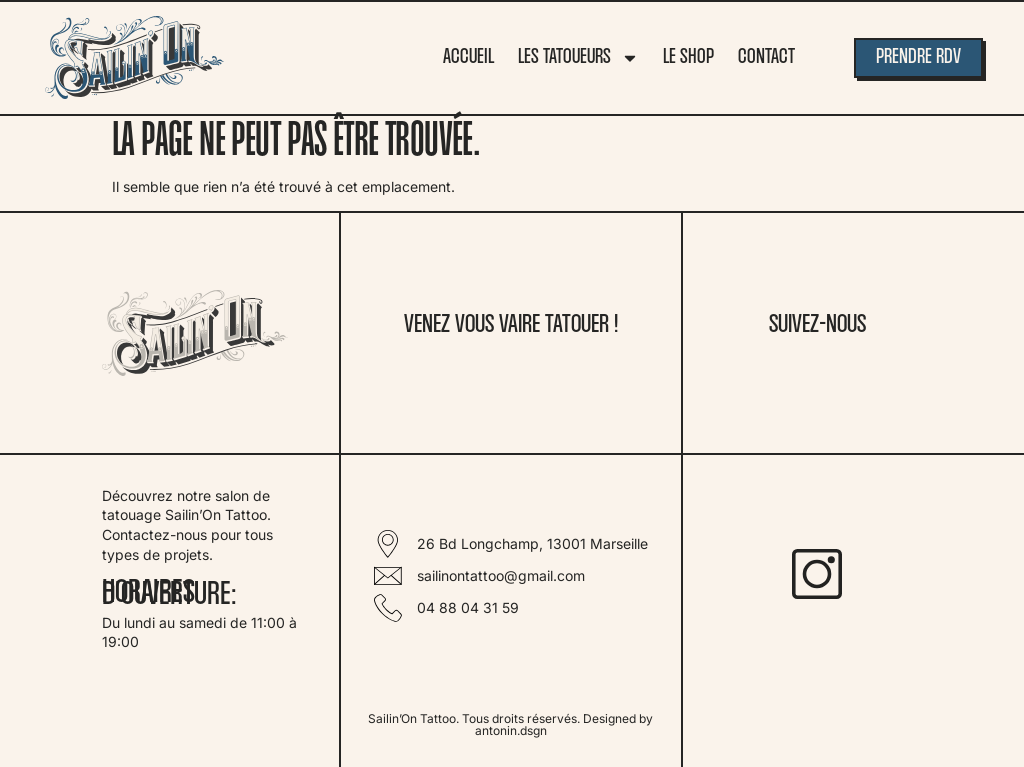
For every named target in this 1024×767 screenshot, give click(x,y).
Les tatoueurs (578, 58)
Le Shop (688, 58)
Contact (766, 58)
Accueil (468, 58)
